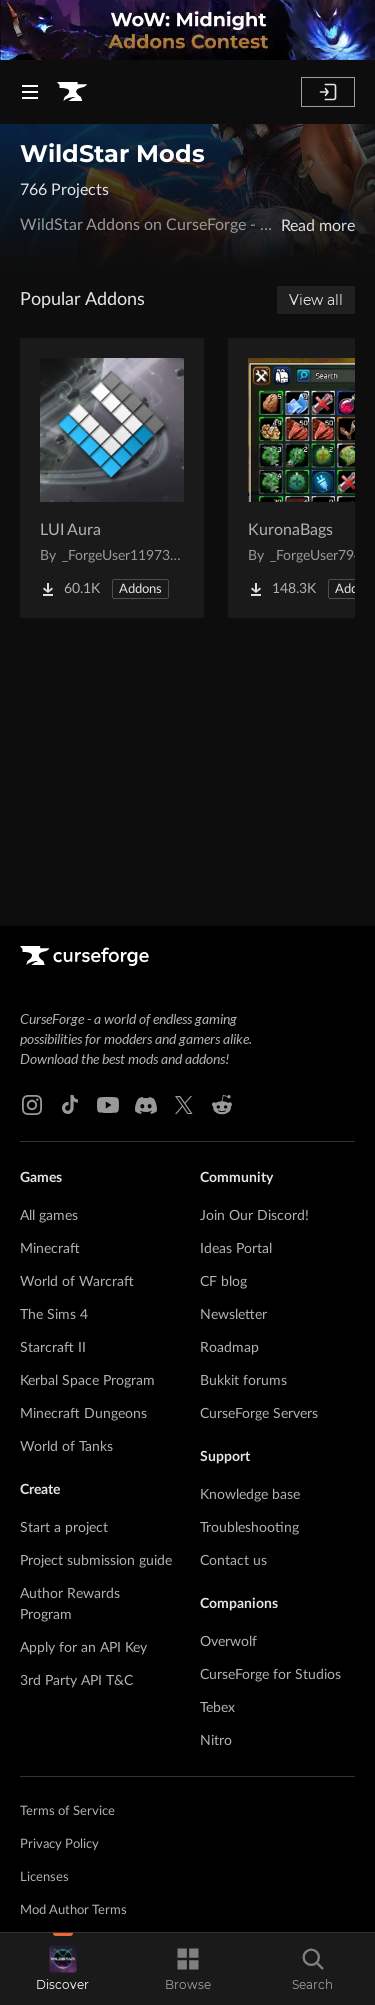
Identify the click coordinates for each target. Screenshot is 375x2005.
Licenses (44, 1877)
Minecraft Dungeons (83, 1414)
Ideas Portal (236, 1249)
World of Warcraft (77, 1282)
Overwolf (228, 1642)
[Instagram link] (32, 1105)
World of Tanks (66, 1447)
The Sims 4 (54, 1315)
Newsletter (233, 1315)
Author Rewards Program (70, 1604)
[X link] (184, 1105)
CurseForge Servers (259, 1414)
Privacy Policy (59, 1844)
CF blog (223, 1282)
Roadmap (229, 1348)
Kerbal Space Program (87, 1381)
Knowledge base (250, 1495)
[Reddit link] (222, 1105)
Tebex (217, 1708)
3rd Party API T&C (76, 1681)
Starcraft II (53, 1348)
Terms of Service (67, 1811)
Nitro (216, 1741)
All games (49, 1216)
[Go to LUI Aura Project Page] (112, 478)
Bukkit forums (243, 1381)
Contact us (233, 1561)
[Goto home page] (72, 92)
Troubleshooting (249, 1528)
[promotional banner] (187, 30)
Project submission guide (96, 1561)
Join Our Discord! (254, 1216)
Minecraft (50, 1249)
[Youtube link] (108, 1105)
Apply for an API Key (83, 1648)
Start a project (64, 1528)
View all (316, 300)
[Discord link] (146, 1105)
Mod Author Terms (73, 1910)
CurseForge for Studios (270, 1675)
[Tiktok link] (70, 1105)
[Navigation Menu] (30, 92)
